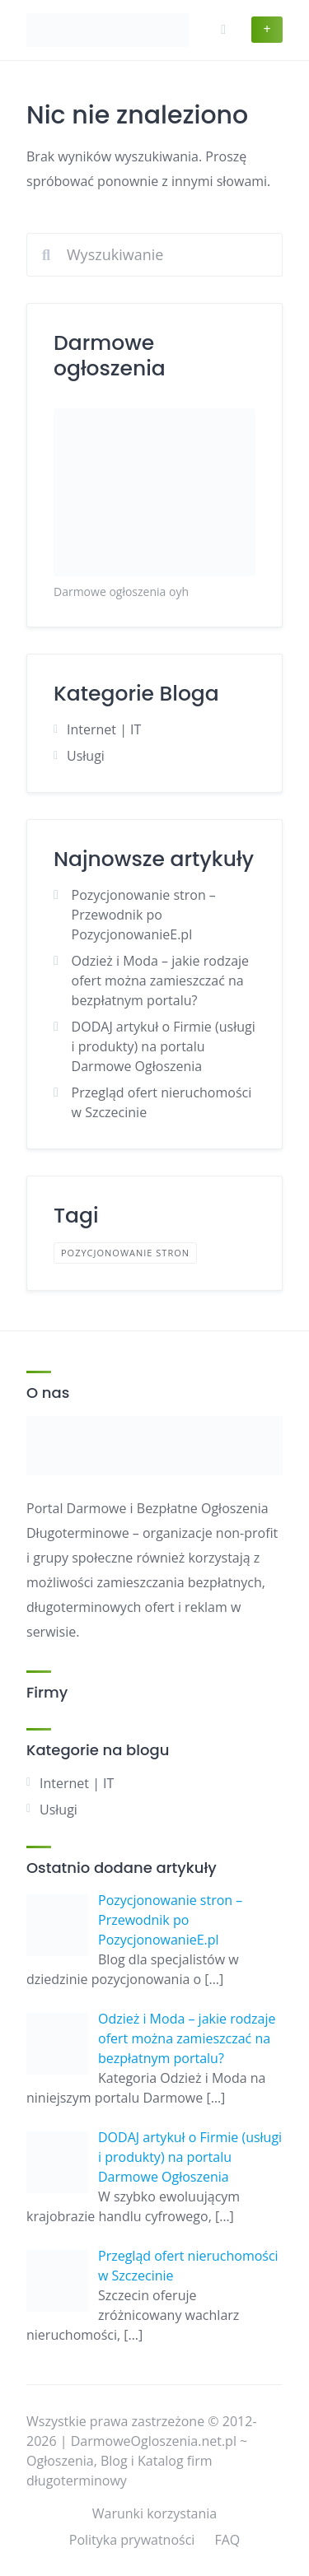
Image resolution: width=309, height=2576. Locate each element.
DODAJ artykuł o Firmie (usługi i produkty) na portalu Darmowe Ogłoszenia (163, 1046)
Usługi (86, 756)
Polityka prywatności (132, 2540)
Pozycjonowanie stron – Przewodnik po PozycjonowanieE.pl (144, 914)
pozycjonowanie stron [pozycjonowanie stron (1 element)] (125, 1252)
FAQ (227, 2540)
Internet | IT (104, 729)
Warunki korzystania (154, 2513)
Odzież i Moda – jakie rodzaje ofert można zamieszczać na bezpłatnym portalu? (161, 980)
